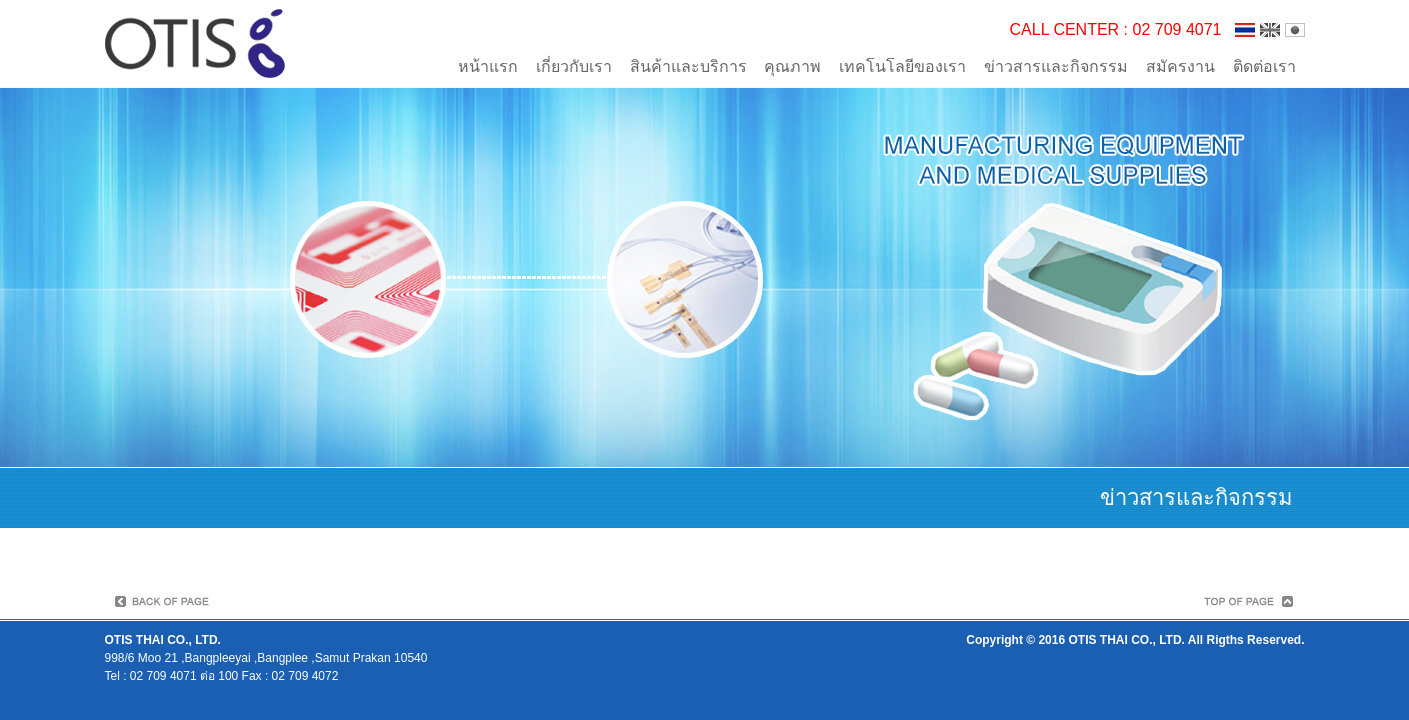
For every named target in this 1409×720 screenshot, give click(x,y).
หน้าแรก (488, 66)
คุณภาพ (792, 66)
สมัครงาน (1180, 66)
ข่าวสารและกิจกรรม (1056, 66)
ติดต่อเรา (1264, 66)
